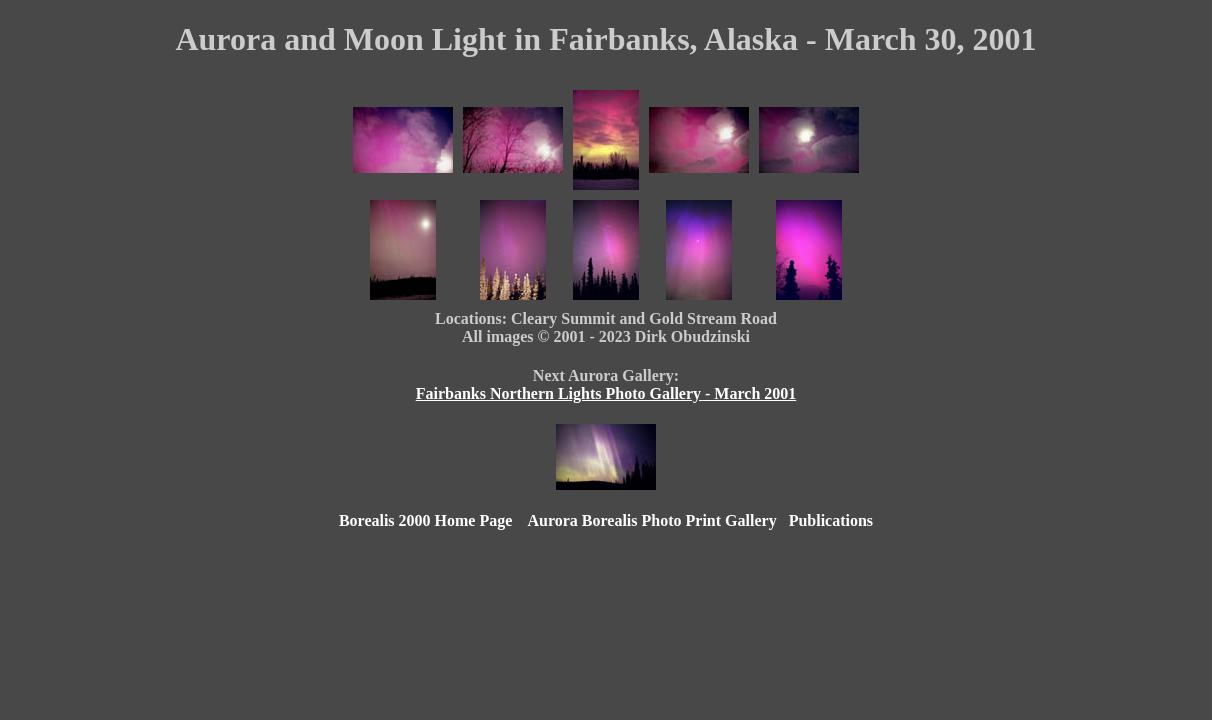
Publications (831, 520)
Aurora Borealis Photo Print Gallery (651, 520)
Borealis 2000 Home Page (425, 520)
